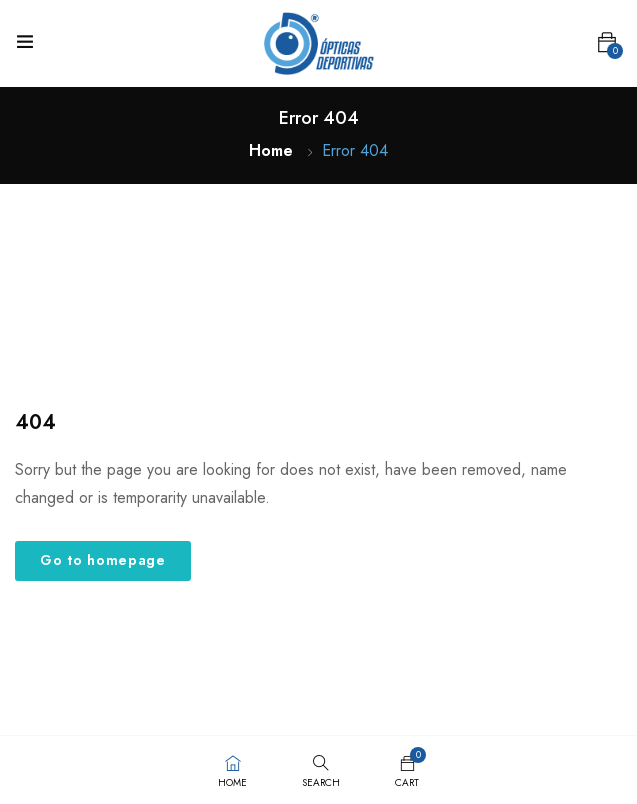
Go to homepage (103, 560)
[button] (607, 43)
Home (271, 150)
